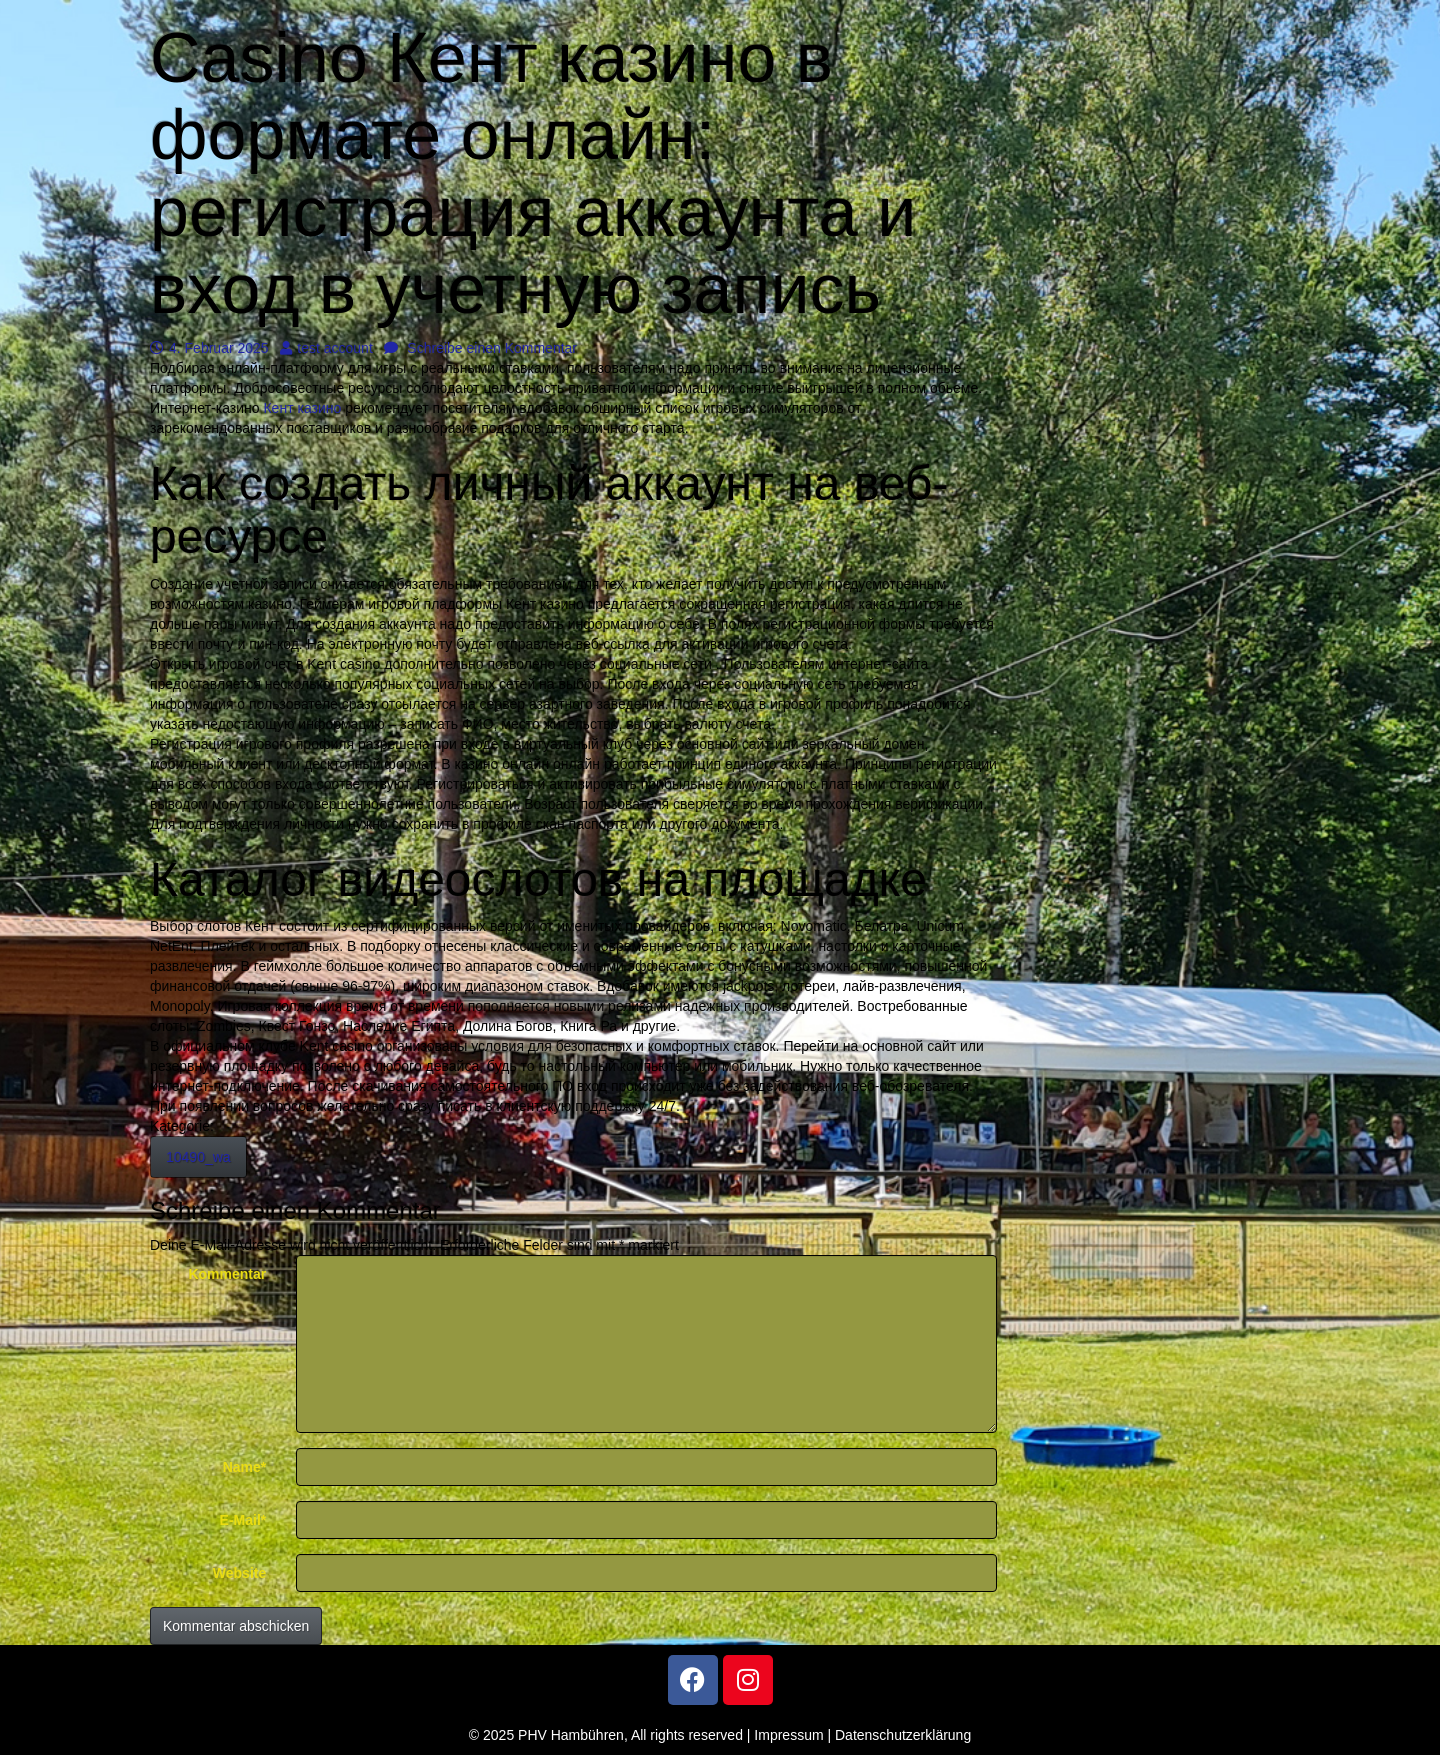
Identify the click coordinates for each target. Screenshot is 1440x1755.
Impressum (788, 1735)
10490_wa (198, 1157)
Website (239, 1573)
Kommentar (227, 1274)
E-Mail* (243, 1520)
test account (326, 348)
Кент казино (302, 408)
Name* (245, 1467)
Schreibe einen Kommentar (480, 348)
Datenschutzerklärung (903, 1735)
